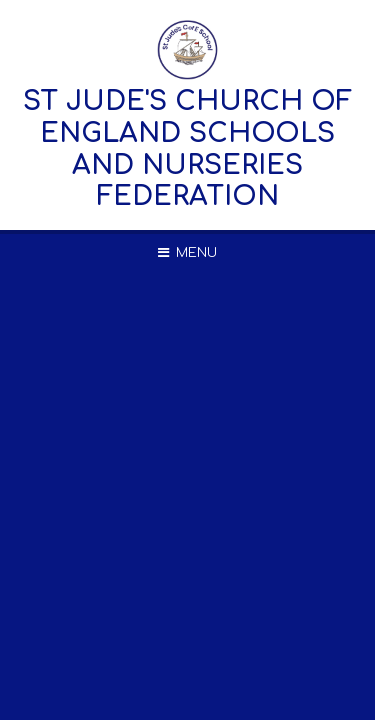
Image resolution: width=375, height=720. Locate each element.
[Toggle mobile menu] (187, 253)
